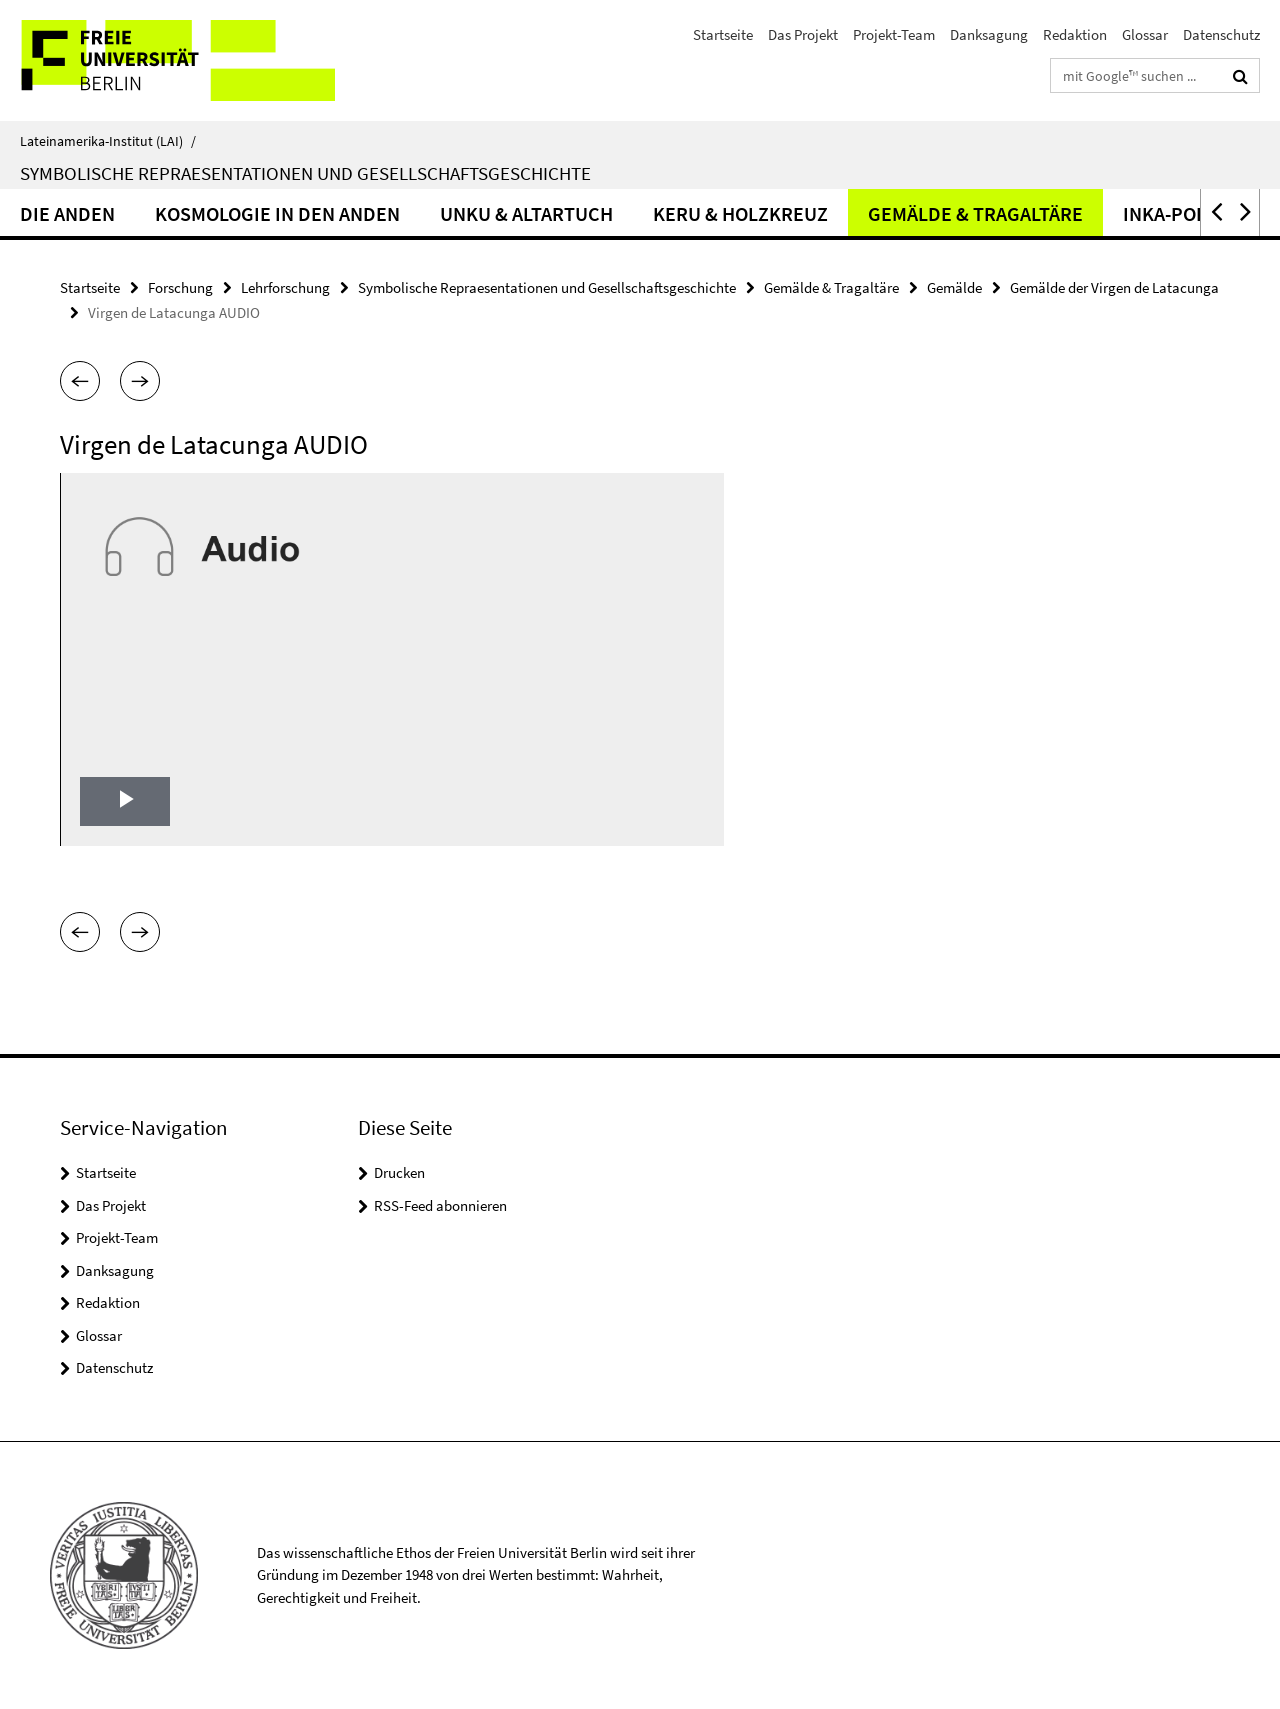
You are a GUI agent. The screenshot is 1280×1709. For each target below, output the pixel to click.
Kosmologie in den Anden (277, 213)
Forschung (180, 287)
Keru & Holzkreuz (740, 213)
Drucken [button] (399, 1172)
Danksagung (989, 34)
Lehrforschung (285, 287)
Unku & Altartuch (526, 213)
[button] (1215, 212)
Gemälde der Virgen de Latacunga (1114, 287)
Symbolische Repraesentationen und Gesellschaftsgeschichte (305, 173)
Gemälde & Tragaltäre (975, 213)
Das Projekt (803, 34)
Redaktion (1075, 34)
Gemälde (954, 287)
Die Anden (67, 213)
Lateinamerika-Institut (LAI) (108, 141)
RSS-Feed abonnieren (440, 1205)
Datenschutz (1221, 34)
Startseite (723, 34)
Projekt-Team (894, 34)
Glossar (1145, 34)
